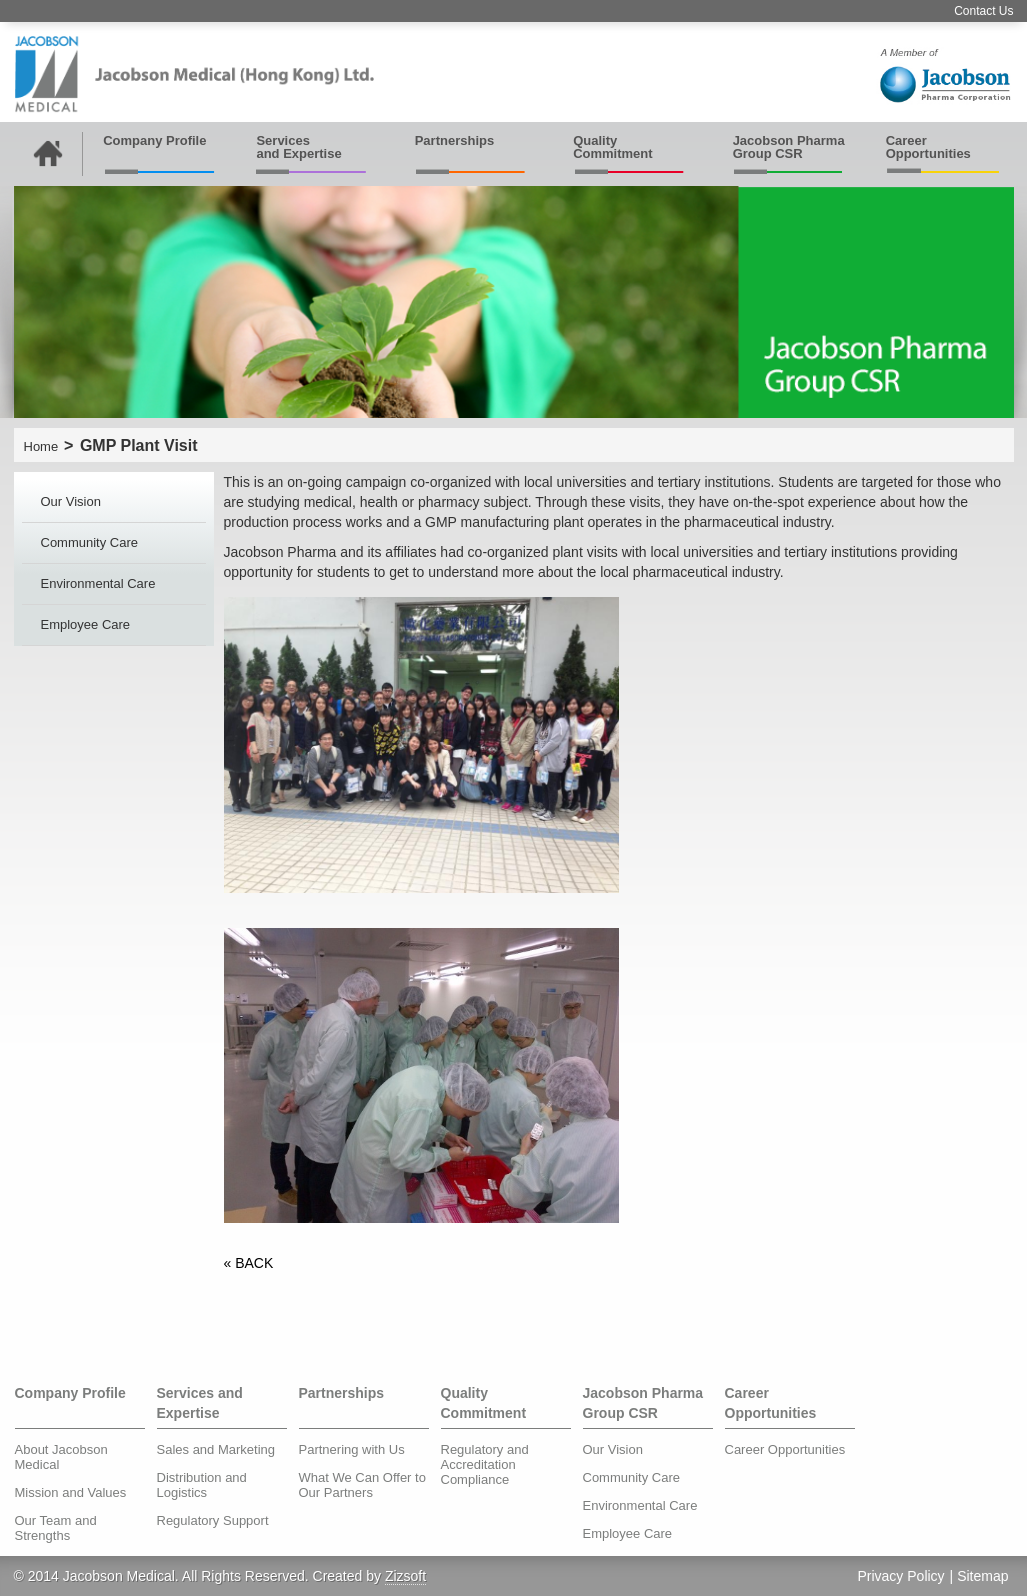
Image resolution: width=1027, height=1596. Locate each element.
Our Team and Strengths (56, 1528)
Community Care (90, 542)
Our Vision (71, 501)
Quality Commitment (612, 147)
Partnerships (454, 140)
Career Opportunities (928, 147)
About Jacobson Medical (61, 1457)
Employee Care (86, 624)
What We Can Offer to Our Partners (362, 1485)
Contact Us (983, 11)
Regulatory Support (213, 1520)
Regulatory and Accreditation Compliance (485, 1464)
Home (41, 446)
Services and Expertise (298, 147)
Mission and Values (71, 1492)
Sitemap (982, 1576)
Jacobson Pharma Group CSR (789, 147)
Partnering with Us (352, 1449)
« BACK (249, 1263)
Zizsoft (405, 1576)
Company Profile (154, 140)
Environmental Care (98, 583)
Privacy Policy (900, 1576)
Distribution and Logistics (202, 1485)
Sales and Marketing (216, 1449)
